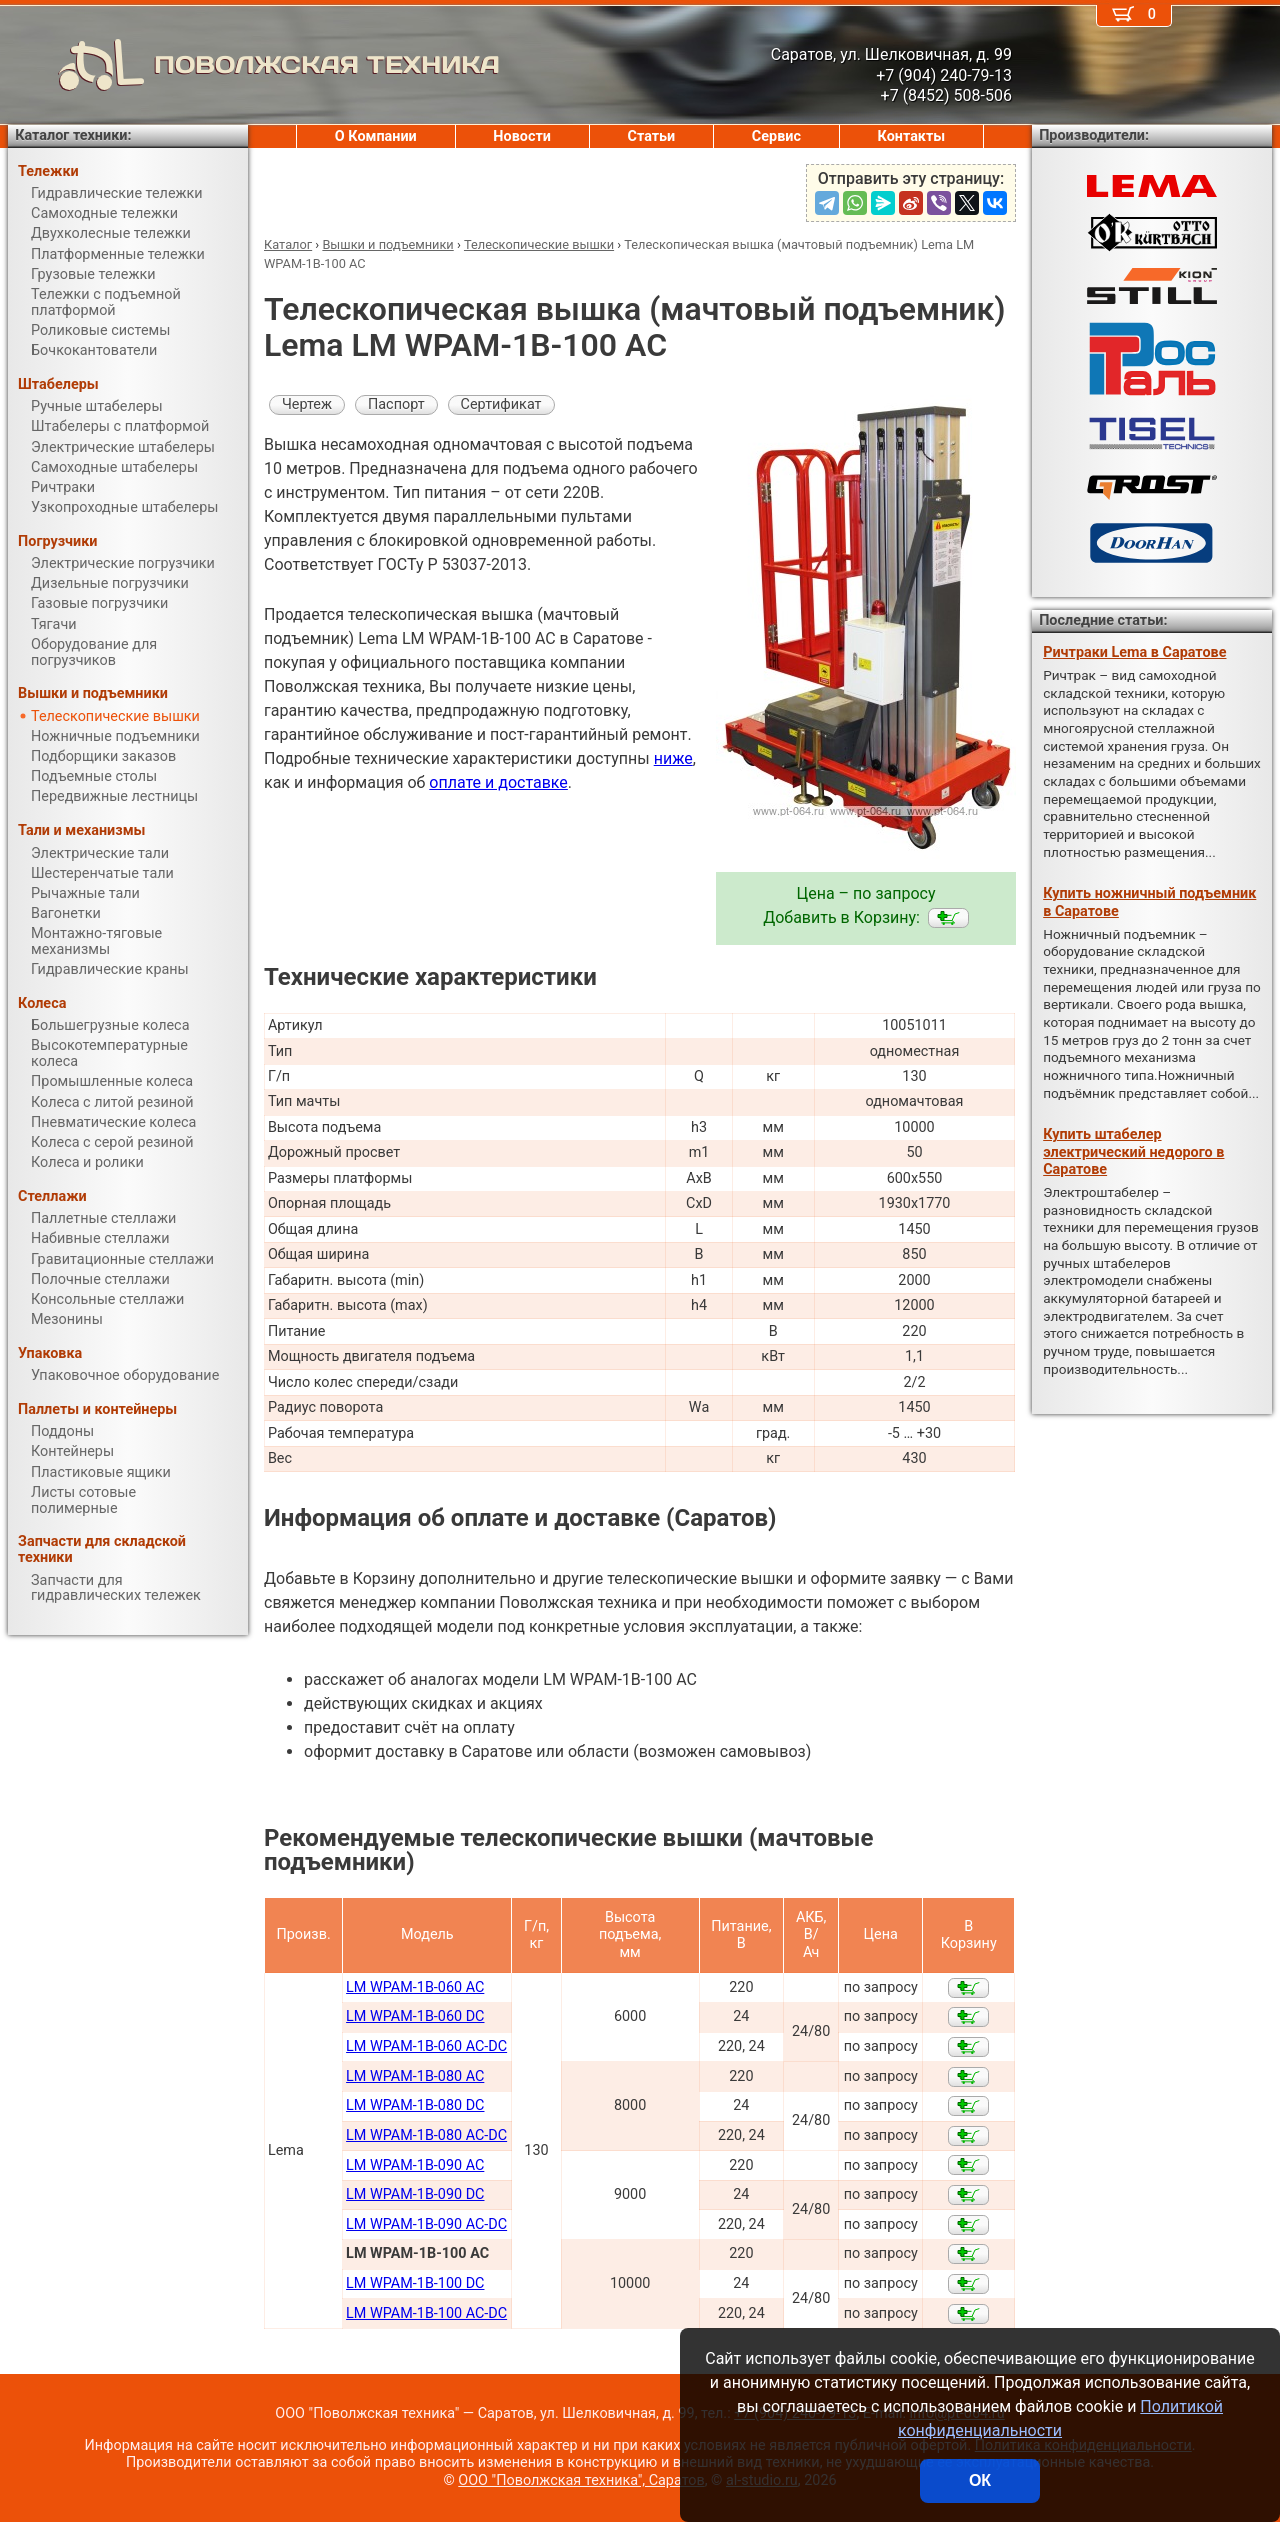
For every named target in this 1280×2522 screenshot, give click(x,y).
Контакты (912, 136)
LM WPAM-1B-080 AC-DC (426, 2135)
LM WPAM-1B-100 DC (415, 2283)
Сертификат (501, 404)
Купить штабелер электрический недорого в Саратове (1133, 1152)
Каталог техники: (73, 135)
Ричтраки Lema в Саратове (1134, 652)
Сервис (776, 136)
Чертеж (307, 404)
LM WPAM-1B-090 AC (415, 2165)
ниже (673, 758)
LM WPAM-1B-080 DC (415, 2105)
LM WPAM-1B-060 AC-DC (426, 2046)
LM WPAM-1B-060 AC (415, 1987)
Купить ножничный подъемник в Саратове (1149, 902)
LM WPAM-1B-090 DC (415, 2194)
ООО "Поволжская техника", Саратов (581, 2480)
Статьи (651, 136)
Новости (522, 136)
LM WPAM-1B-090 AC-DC (426, 2224)
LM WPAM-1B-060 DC (415, 2016)
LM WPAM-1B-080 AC (415, 2076)
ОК (980, 2480)
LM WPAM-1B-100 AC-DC (426, 2313)
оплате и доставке (498, 782)
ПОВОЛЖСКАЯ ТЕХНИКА (254, 65)
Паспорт (396, 404)
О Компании (376, 136)
